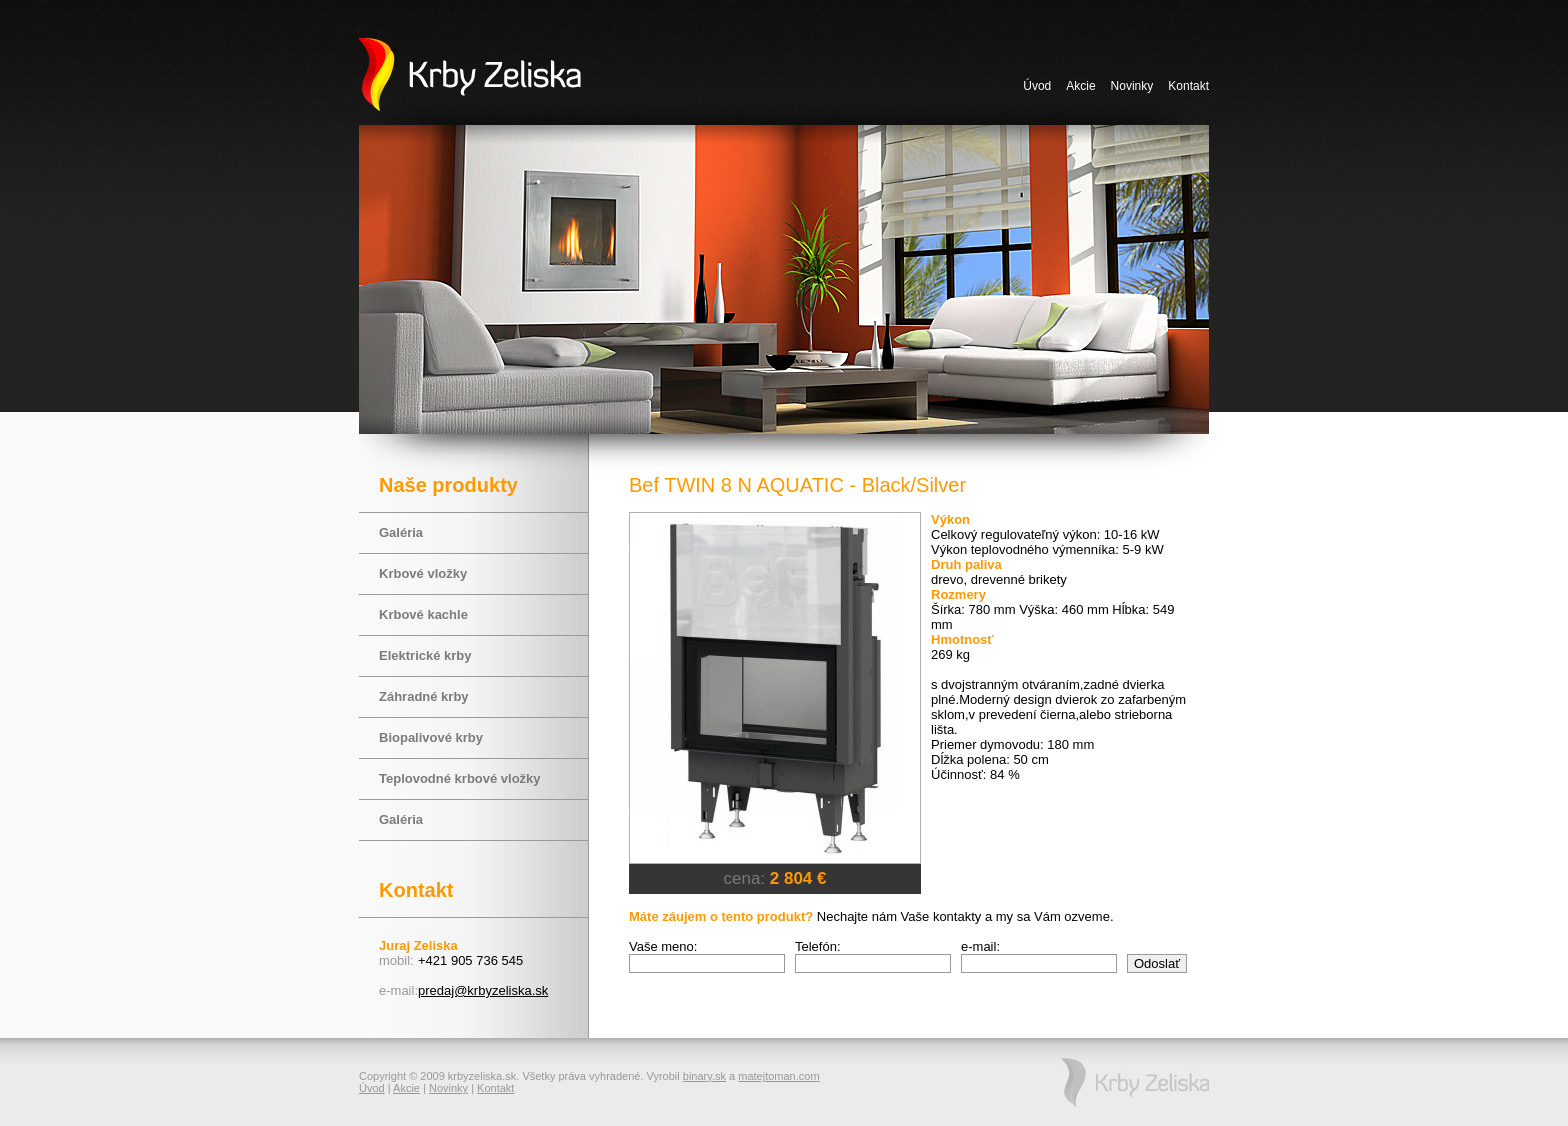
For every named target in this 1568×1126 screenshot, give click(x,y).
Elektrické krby (425, 655)
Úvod (1037, 86)
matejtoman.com (778, 1076)
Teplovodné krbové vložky (460, 778)
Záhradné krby (424, 696)
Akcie (1080, 86)
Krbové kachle (423, 614)
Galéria (401, 532)
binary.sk (704, 1076)
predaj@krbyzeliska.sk (483, 990)
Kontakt (1188, 86)
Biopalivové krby (431, 737)
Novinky (1132, 86)
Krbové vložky (423, 573)
